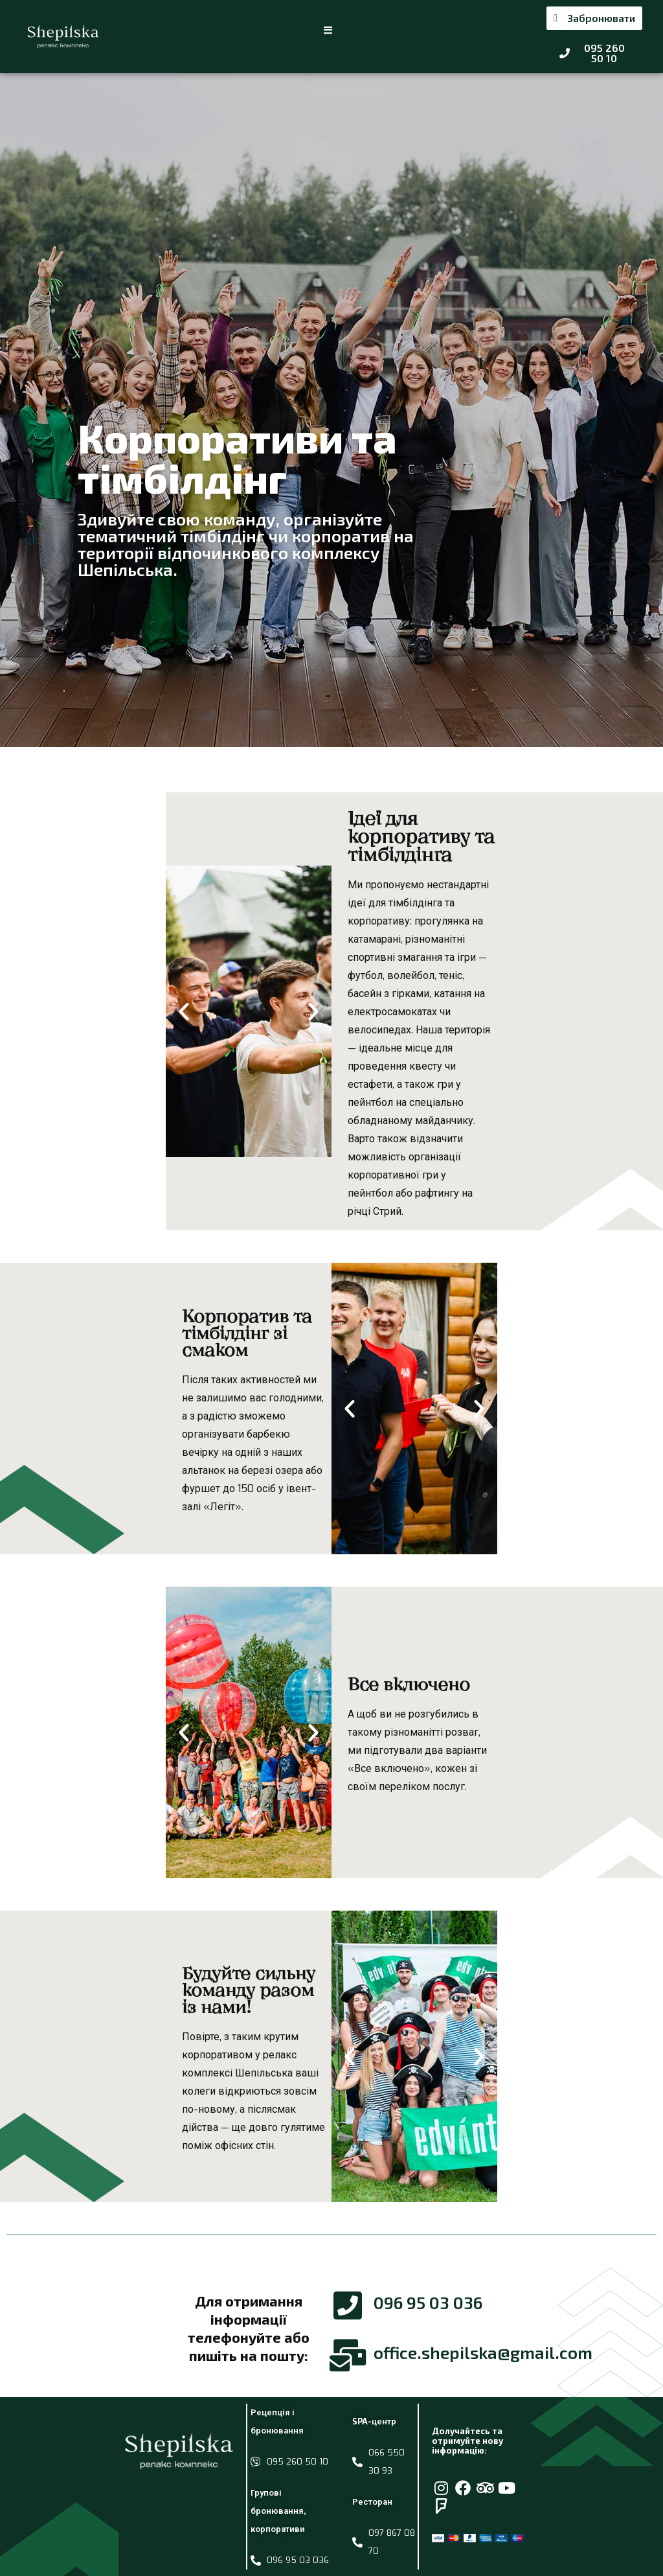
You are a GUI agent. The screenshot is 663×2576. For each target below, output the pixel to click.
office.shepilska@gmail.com (483, 2352)
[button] (328, 30)
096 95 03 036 (428, 2302)
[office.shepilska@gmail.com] (348, 2355)
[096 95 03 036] (348, 2305)
